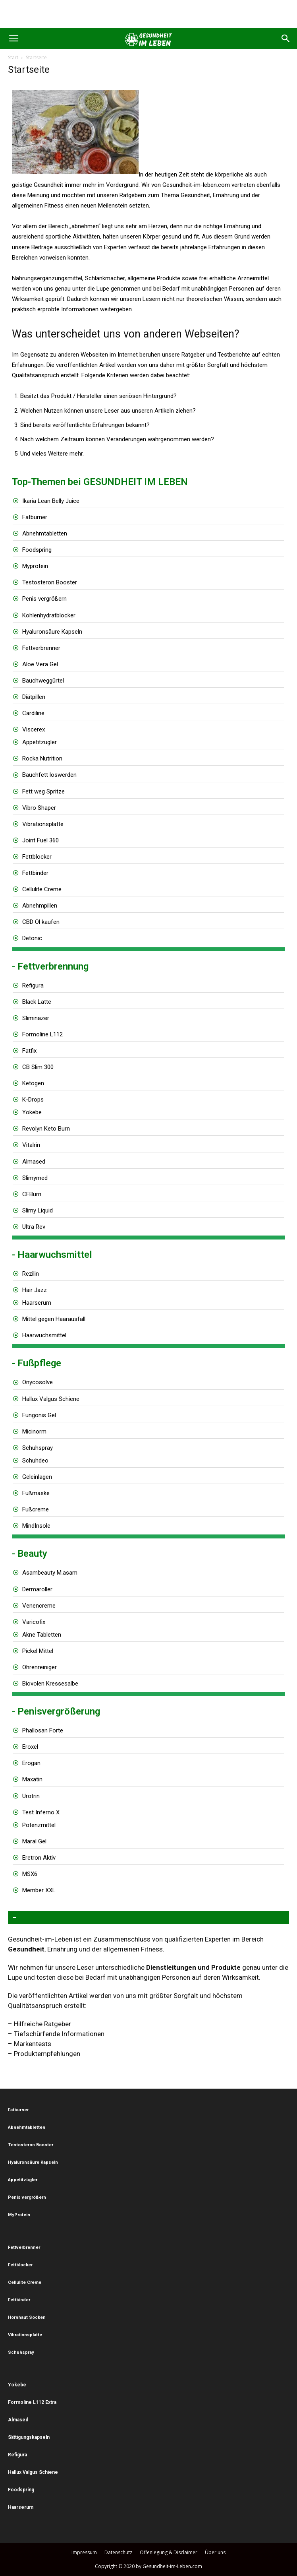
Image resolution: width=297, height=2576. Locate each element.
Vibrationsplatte (43, 824)
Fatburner (34, 517)
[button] (13, 38)
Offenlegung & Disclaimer (168, 2552)
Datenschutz (118, 2552)
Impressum (84, 2552)
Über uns (215, 2552)
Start (13, 57)
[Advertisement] (148, 14)
